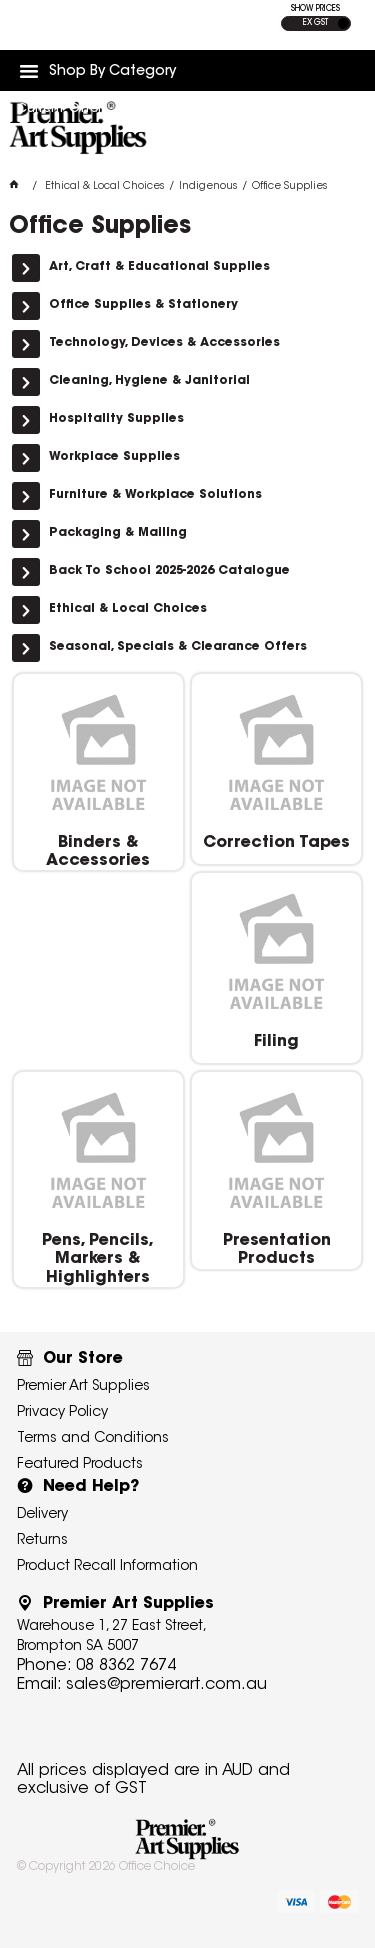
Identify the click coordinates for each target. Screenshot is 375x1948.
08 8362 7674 (126, 1666)
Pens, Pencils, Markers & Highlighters (98, 1259)
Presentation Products (277, 1250)
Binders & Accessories (98, 852)
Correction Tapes (276, 843)
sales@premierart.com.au (166, 1685)
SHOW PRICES (315, 9)
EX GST (315, 23)
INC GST (343, 23)
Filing (276, 1042)
